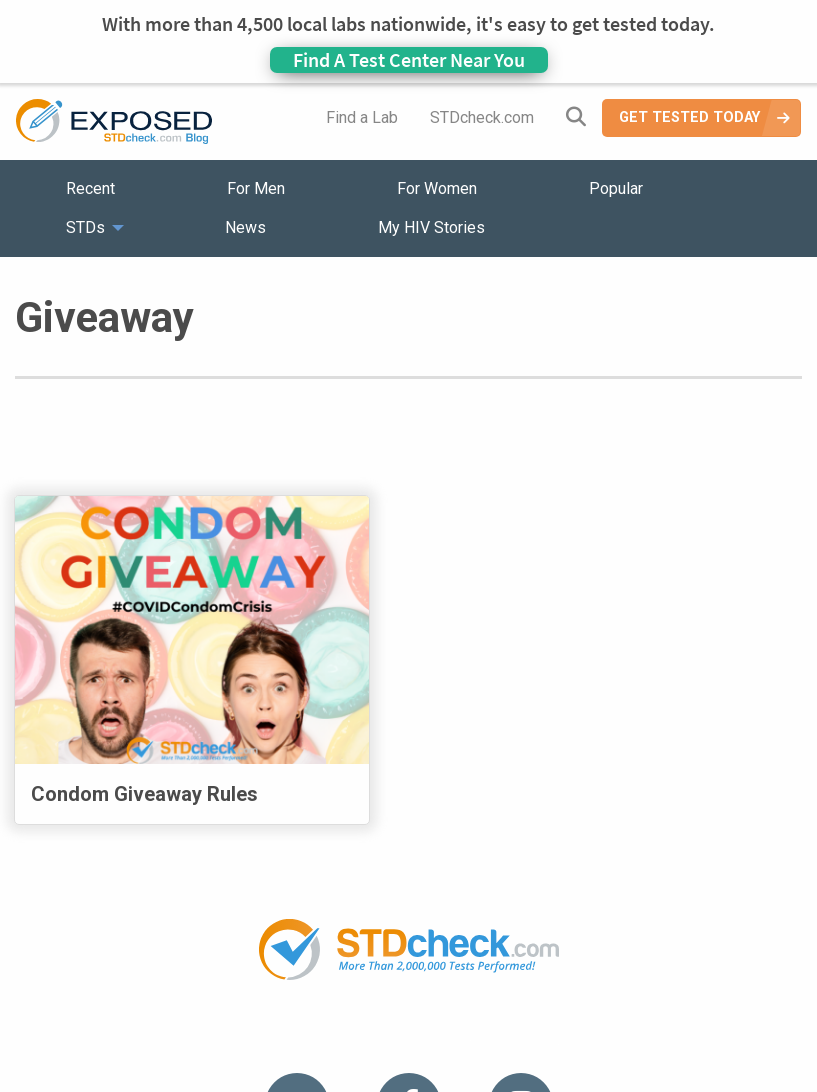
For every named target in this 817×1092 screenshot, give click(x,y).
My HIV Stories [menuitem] (431, 227)
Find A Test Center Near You (409, 59)
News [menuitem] (245, 227)
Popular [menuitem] (616, 188)
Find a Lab (362, 117)
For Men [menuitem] (256, 188)
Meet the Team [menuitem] (679, 960)
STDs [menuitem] (85, 227)
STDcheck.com (482, 117)
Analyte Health (716, 1079)
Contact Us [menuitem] (467, 960)
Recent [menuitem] (90, 188)
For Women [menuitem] (437, 188)
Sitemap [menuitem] (566, 960)
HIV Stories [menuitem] (356, 960)
